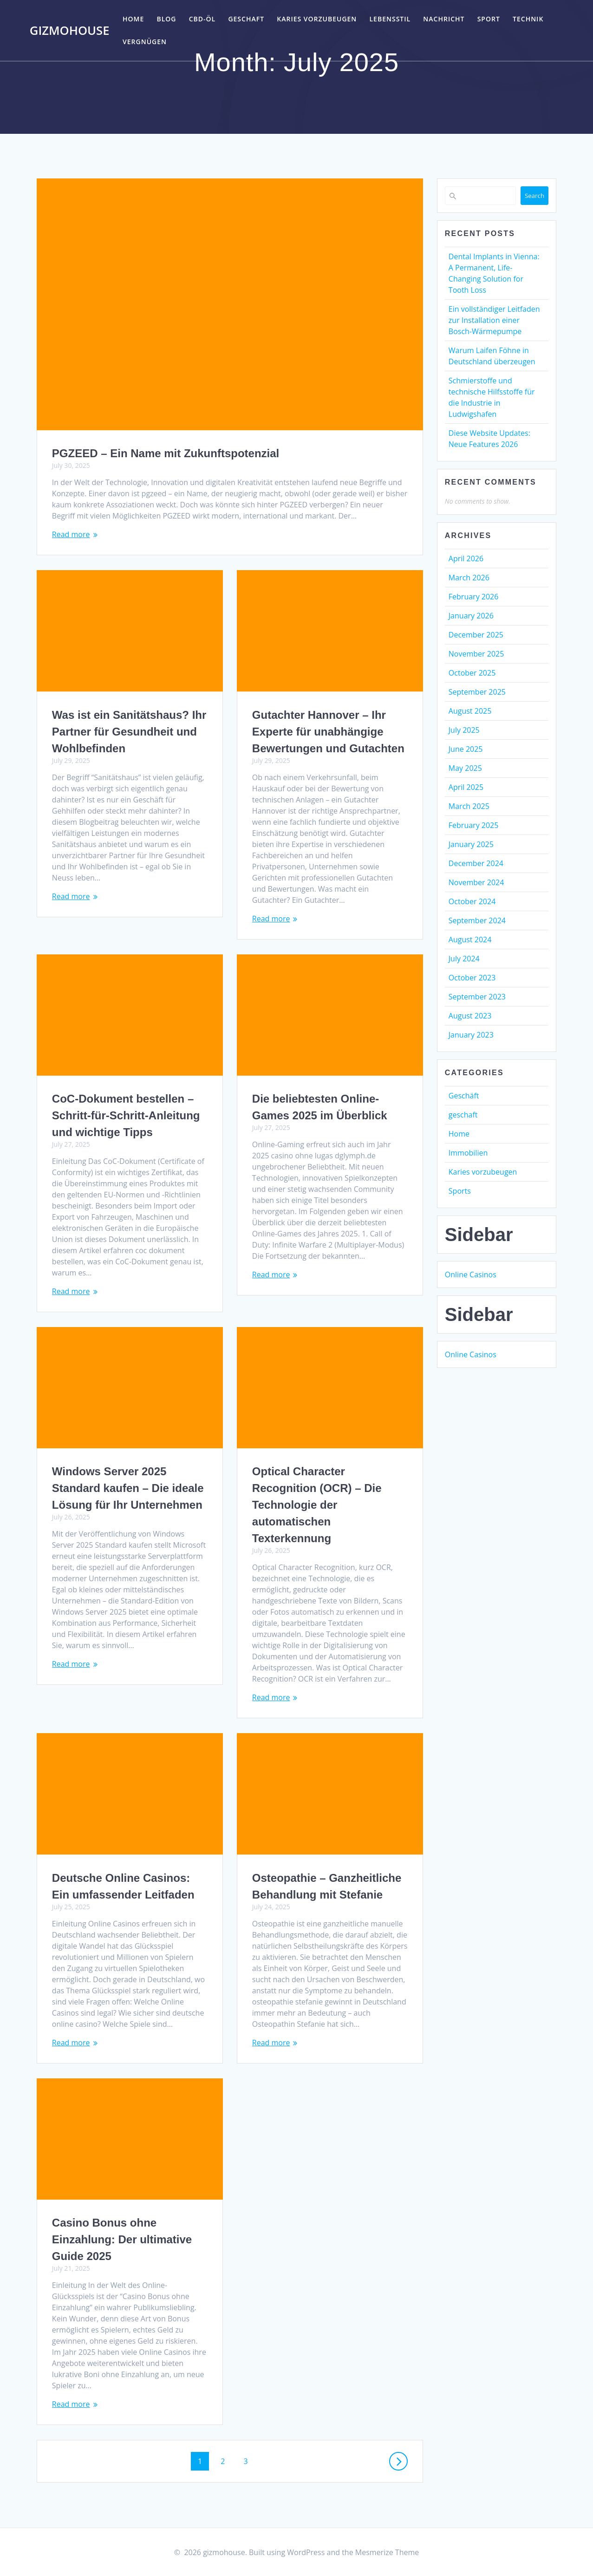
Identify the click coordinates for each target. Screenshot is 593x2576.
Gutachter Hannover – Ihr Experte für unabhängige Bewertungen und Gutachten (328, 732)
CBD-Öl (202, 18)
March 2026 (469, 577)
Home (133, 18)
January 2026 (471, 616)
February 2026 (474, 596)
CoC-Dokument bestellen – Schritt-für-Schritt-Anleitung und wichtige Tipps (126, 1115)
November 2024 (476, 882)
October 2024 (472, 901)
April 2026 (466, 558)
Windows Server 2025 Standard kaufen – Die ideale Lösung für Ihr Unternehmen (128, 1488)
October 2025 (472, 673)
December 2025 (476, 635)
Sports (460, 1191)
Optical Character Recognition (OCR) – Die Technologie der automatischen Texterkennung (317, 1504)
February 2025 (474, 825)
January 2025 (471, 844)
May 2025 (465, 768)
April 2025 (466, 787)
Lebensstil (390, 18)
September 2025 (477, 692)
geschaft (246, 18)
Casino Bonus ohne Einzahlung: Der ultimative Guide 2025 (122, 2239)
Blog (166, 18)
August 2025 (470, 711)
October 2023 (472, 978)
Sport (488, 18)
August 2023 (470, 1016)
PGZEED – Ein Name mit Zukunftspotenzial (165, 453)
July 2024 (464, 958)
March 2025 (469, 806)
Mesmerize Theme (387, 2552)
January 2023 (471, 1035)
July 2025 (464, 730)
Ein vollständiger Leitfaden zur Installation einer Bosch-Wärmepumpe (494, 320)
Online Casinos (470, 1274)
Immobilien (468, 1153)
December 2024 (476, 863)
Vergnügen (145, 41)
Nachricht (443, 18)
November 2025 (476, 654)
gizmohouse (70, 31)
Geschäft (464, 1096)
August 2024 (470, 939)
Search (534, 195)
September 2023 (477, 997)
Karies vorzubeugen (317, 18)
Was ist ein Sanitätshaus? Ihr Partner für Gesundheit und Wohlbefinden (129, 732)
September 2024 (477, 920)
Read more (71, 534)
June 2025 (466, 749)
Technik (528, 18)
